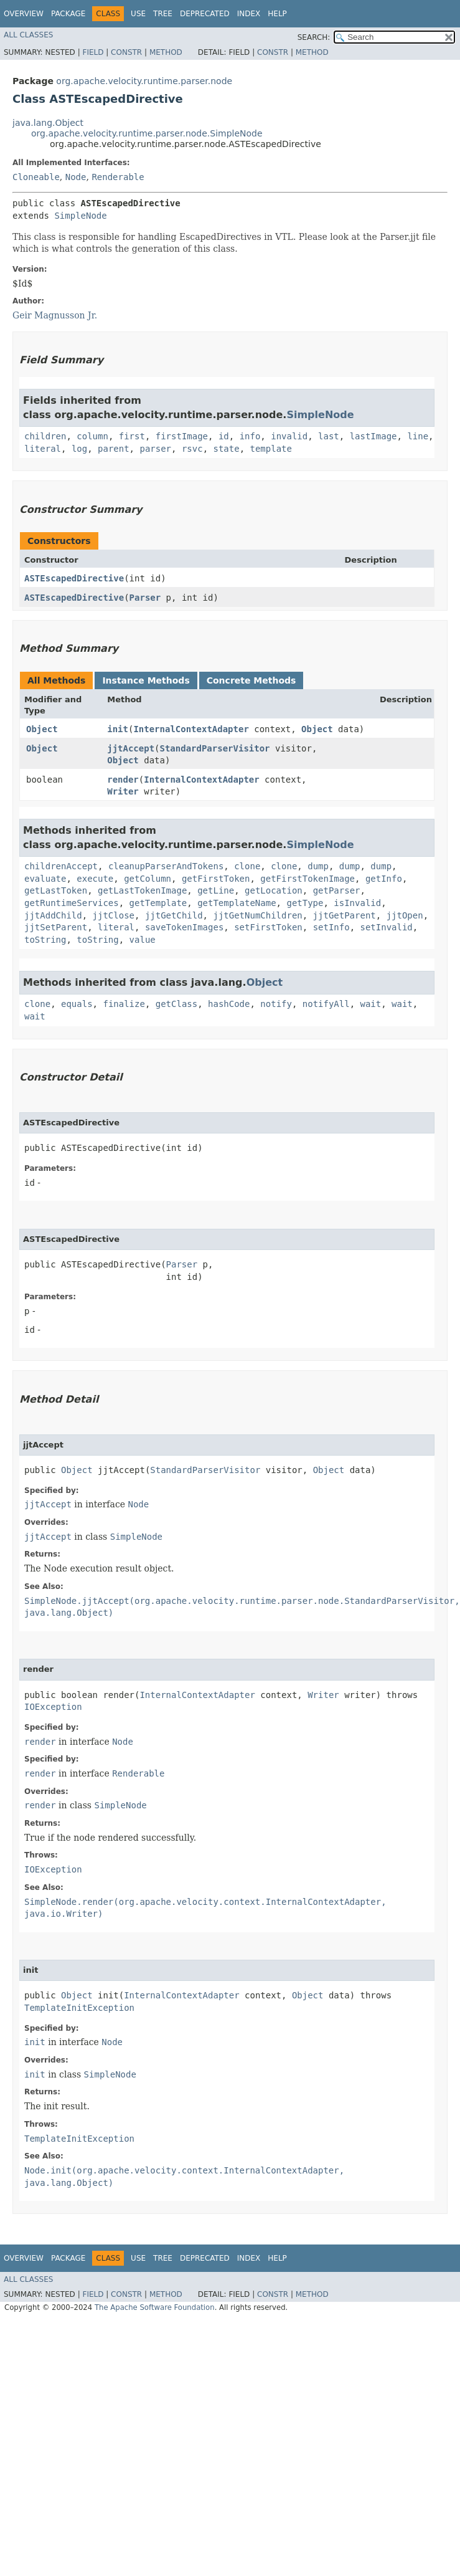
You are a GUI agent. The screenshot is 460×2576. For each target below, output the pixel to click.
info (250, 436)
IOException (53, 1707)
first (132, 436)
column (92, 436)
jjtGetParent (344, 915)
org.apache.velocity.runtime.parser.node (144, 81)
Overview (24, 13)
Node (76, 177)
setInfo (331, 927)
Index (249, 13)
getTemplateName (236, 903)
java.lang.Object (47, 123)
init (117, 729)
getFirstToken (216, 879)
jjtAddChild (53, 915)
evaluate (45, 879)
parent (113, 449)
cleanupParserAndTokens (165, 866)
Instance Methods (145, 680)
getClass (176, 1004)
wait (371, 1004)
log (79, 449)
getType (304, 903)
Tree (162, 13)
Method (165, 52)
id (223, 436)
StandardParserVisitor (215, 748)
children (45, 436)
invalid (289, 436)
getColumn (147, 879)
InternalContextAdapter (190, 729)
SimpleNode (80, 216)
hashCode (229, 1004)
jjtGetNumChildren (257, 915)
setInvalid (386, 927)
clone (247, 866)
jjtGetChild (174, 915)
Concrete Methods (251, 680)
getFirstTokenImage (307, 879)
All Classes (28, 35)
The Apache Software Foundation (155, 2307)
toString (45, 940)
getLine (215, 890)
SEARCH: (314, 37)
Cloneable (36, 177)
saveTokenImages (184, 927)
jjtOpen (405, 915)
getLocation (274, 890)
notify (276, 1004)
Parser (145, 598)
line (417, 436)
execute (95, 879)
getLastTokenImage (142, 890)
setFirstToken (268, 927)
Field (92, 52)
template (271, 449)
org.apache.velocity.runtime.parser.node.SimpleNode (147, 133)
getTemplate (158, 903)
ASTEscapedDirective (74, 578)
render (123, 780)
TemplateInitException (79, 2008)
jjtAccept (130, 748)
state (226, 449)
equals (77, 1004)
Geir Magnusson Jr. (54, 315)
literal (42, 449)
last (328, 436)
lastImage (373, 436)
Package (68, 13)
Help (277, 13)
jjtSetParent (55, 927)
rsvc (192, 449)
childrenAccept (61, 866)
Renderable (118, 177)
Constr (126, 52)
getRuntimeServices (71, 903)
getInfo (383, 879)
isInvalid (357, 903)
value (142, 940)
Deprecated (205, 13)
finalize (123, 1004)
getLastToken (55, 890)
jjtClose (113, 915)
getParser (336, 890)
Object (42, 729)
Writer (123, 791)
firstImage (182, 436)
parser (155, 449)
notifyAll (326, 1004)
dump (318, 866)
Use (138, 13)
